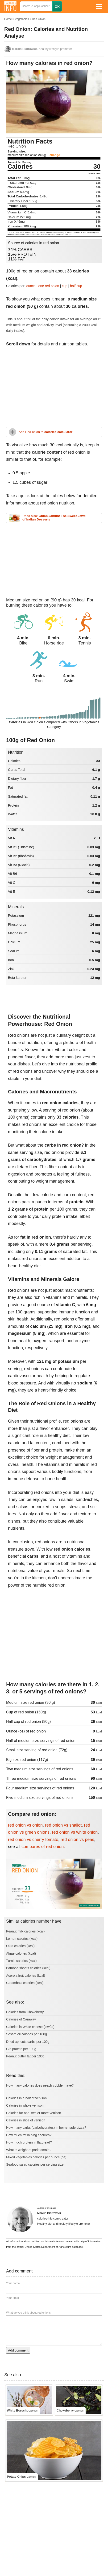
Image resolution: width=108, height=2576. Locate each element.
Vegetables (22, 19)
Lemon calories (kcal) (21, 1938)
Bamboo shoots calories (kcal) (28, 1968)
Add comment (18, 2350)
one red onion (48, 286)
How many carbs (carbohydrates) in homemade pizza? (46, 2127)
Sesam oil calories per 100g (26, 2034)
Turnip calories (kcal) (21, 1961)
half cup (76, 286)
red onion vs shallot (63, 1825)
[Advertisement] (54, 389)
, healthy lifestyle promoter (42, 49)
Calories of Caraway (21, 2019)
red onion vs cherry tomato (33, 1839)
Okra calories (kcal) (20, 1946)
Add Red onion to (45, 432)
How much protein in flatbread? (29, 2142)
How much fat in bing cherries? (28, 2135)
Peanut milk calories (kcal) (25, 1931)
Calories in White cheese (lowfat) (30, 2027)
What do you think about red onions (28, 2312)
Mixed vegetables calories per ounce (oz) (36, 2157)
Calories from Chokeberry (25, 2012)
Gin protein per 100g (21, 2049)
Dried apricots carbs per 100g (28, 2042)
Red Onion (38, 19)
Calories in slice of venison (25, 2120)
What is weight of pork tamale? (28, 2150)
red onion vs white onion (75, 1832)
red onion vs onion (25, 1825)
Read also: (54, 517)
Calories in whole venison (25, 2105)
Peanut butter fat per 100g (25, 2056)
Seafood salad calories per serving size (35, 2164)
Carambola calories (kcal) (25, 1983)
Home (8, 19)
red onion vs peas (77, 1839)
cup (64, 286)
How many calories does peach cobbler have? (40, 2085)
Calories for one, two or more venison (33, 2113)
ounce (31, 286)
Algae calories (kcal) (21, 1953)
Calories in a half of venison (26, 2098)
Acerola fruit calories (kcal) (25, 1975)
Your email (12, 2298)
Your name (13, 2283)
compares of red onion (42, 1846)
